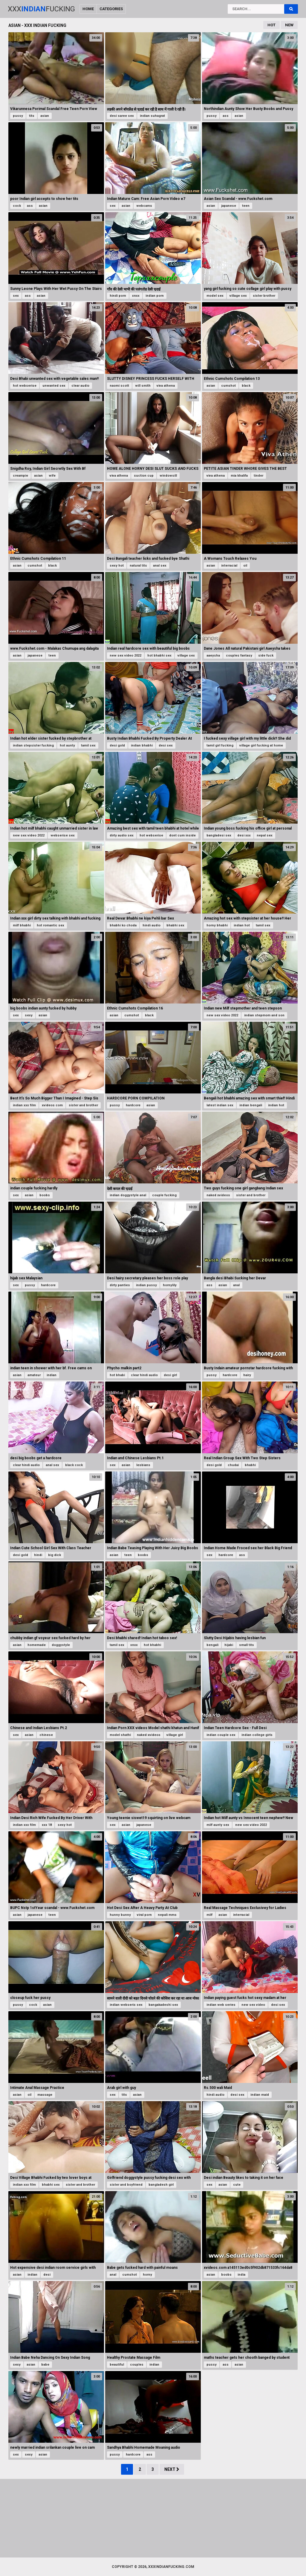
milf (209, 1915)
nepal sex (265, 835)
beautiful (117, 2365)
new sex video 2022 (125, 655)
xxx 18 (47, 1825)
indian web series (220, 2005)
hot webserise (24, 386)
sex (113, 206)
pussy (18, 116)
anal (236, 1285)
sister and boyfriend (126, 2185)
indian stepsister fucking (33, 745)
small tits (246, 1645)
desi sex (166, 745)
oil (245, 565)
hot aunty (67, 745)
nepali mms (167, 1915)
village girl (174, 1735)
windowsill (168, 476)
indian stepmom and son (264, 1015)
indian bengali (250, 1105)
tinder (258, 476)
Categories (111, 9)
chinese (46, 1735)
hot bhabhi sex (159, 655)
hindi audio (151, 925)
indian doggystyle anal (128, 1195)
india (241, 2275)
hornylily (170, 1285)
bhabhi (250, 1465)
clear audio (80, 386)
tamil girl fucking (219, 745)
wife (52, 476)
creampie (20, 476)
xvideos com (52, 1105)
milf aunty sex (217, 1825)
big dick (54, 1555)
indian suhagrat (152, 116)
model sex (215, 296)
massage (44, 2095)
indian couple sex (220, 1735)
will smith (143, 386)
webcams (144, 206)
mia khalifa (239, 476)
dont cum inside (182, 835)
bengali (212, 1645)
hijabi (228, 1645)
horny (147, 2275)
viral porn (144, 1915)
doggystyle (61, 1645)
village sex (238, 296)
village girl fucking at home (261, 745)
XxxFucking (41, 9)
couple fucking (164, 1195)
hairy (247, 1375)
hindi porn (118, 296)
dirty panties (120, 1285)
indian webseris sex (126, 2005)
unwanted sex (53, 386)
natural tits (138, 565)
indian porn (155, 296)
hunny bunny (120, 1915)
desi (47, 2275)
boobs (44, 1195)
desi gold (117, 745)
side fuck (265, 655)
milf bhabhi (22, 925)
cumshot (228, 386)
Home (88, 9)
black (246, 386)
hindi (38, 1555)
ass (226, 116)
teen (246, 206)
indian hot (242, 925)
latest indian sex (219, 1105)
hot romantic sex (50, 925)
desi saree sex (122, 116)
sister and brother (83, 1105)
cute (237, 2185)
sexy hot (117, 565)
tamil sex (88, 745)
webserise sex (63, 835)
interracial (229, 565)
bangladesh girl (161, 2185)
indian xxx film (24, 1105)
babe (45, 2365)
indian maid (259, 2095)
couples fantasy (239, 655)
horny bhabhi (217, 925)
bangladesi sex (218, 835)
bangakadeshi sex (163, 2005)
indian (51, 1375)
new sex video (253, 2005)
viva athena (166, 386)
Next (171, 2469)
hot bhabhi (152, 1645)
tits (31, 116)
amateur (34, 1375)
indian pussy (146, 1285)
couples (136, 2365)
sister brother (264, 296)
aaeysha (213, 655)
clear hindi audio (144, 1375)
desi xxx (244, 835)
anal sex (159, 565)
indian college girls (257, 1735)
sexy (29, 1015)
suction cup (144, 476)
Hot (271, 25)
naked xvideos (218, 1195)
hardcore (133, 1105)
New (289, 25)
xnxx (136, 296)
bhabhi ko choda (123, 925)
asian (44, 116)
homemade (36, 1645)
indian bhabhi (142, 745)
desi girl (170, 1375)
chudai (233, 1465)
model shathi (120, 1735)
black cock (74, 1465)
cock (17, 206)
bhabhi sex (175, 925)
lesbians (143, 1465)
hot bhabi (117, 1375)
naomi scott (119, 386)
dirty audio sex (122, 835)
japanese (228, 206)
